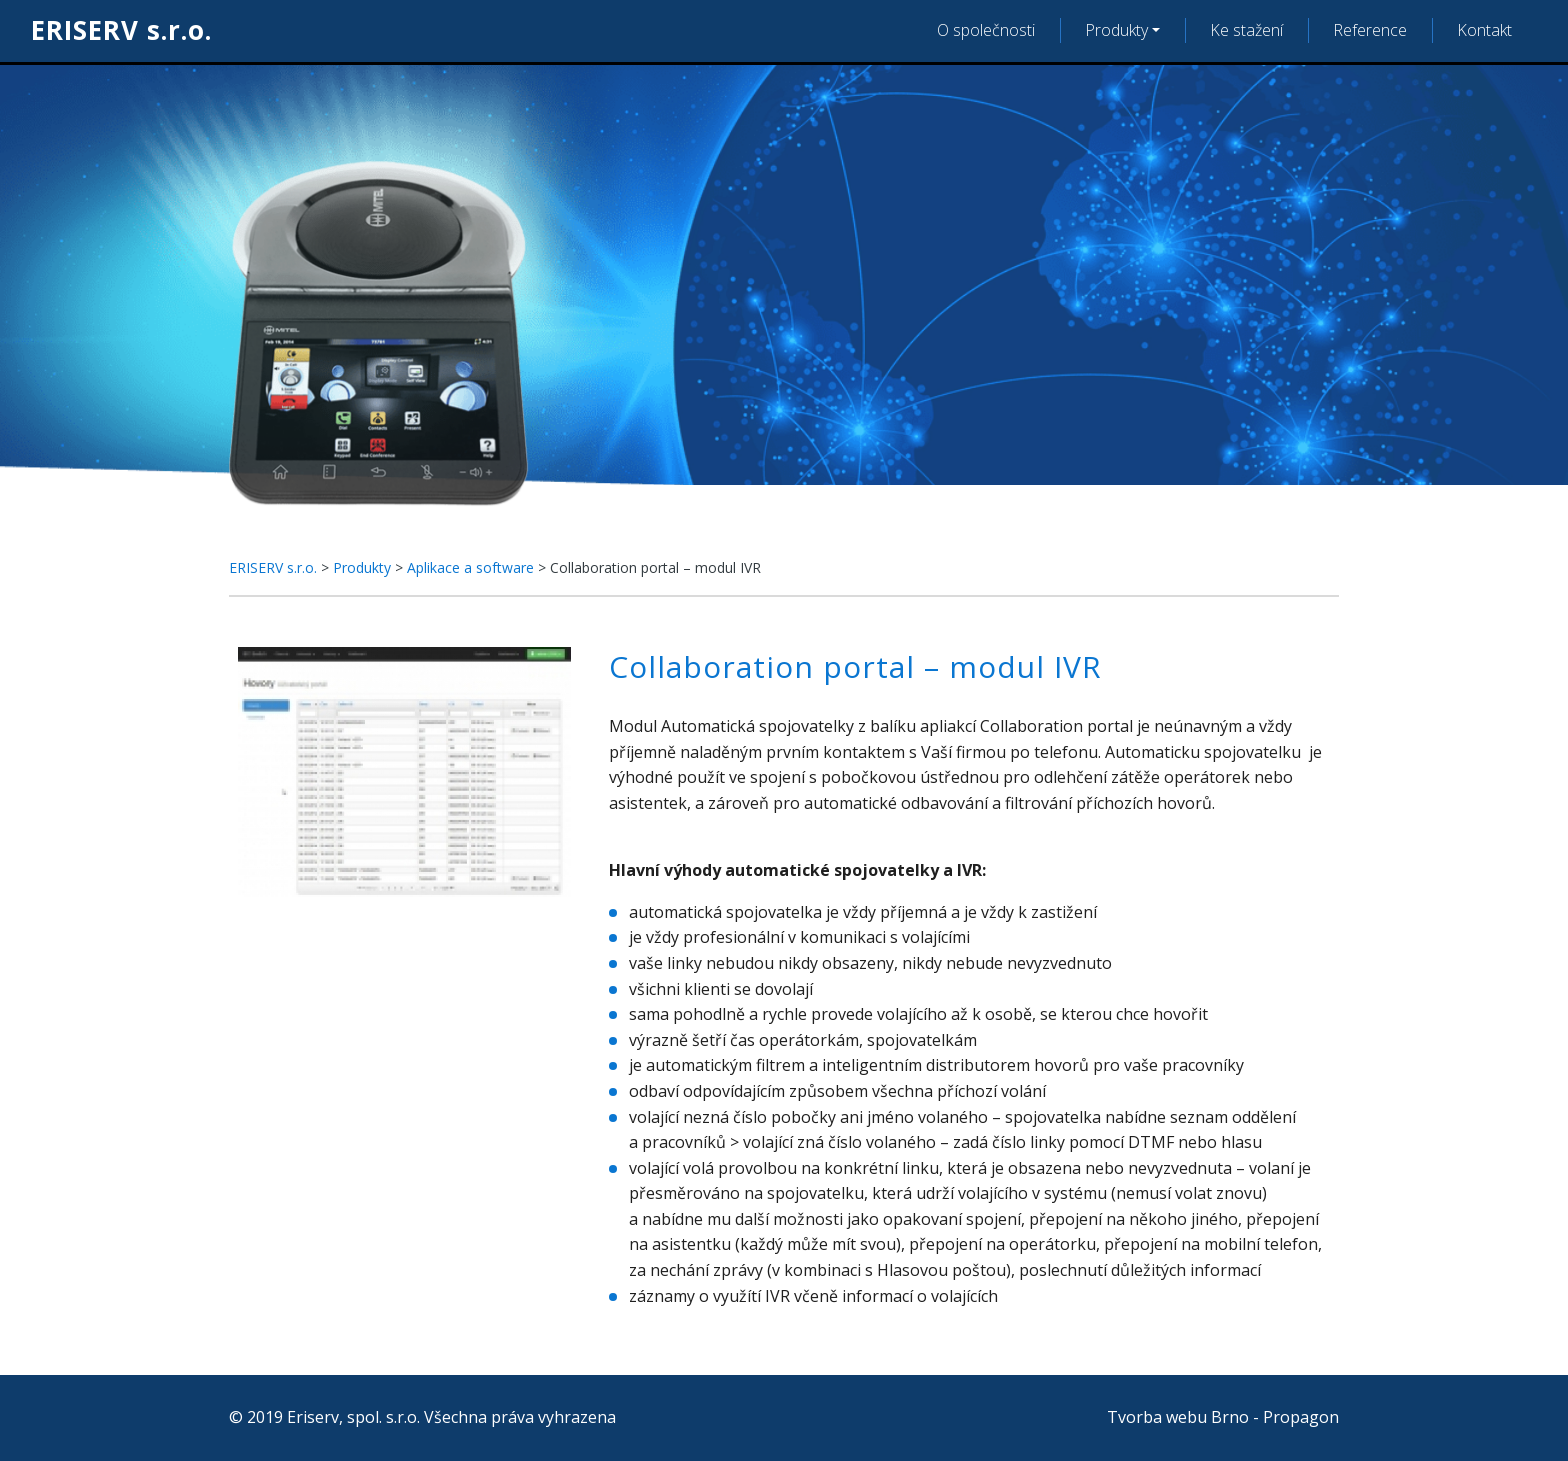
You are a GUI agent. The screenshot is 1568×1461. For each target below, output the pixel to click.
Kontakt (1484, 30)
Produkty (1116, 30)
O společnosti (986, 30)
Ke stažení (1246, 30)
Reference (1370, 30)
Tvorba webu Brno (1178, 1417)
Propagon (1301, 1417)
